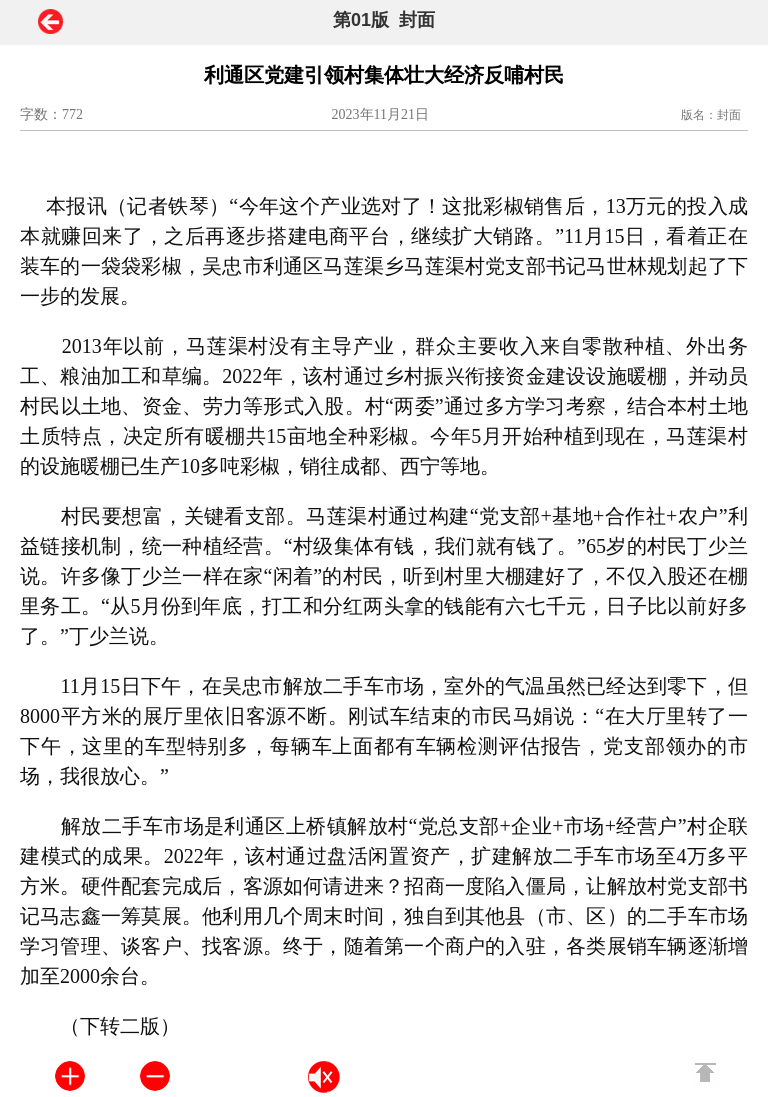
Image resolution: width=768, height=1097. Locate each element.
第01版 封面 (384, 20)
